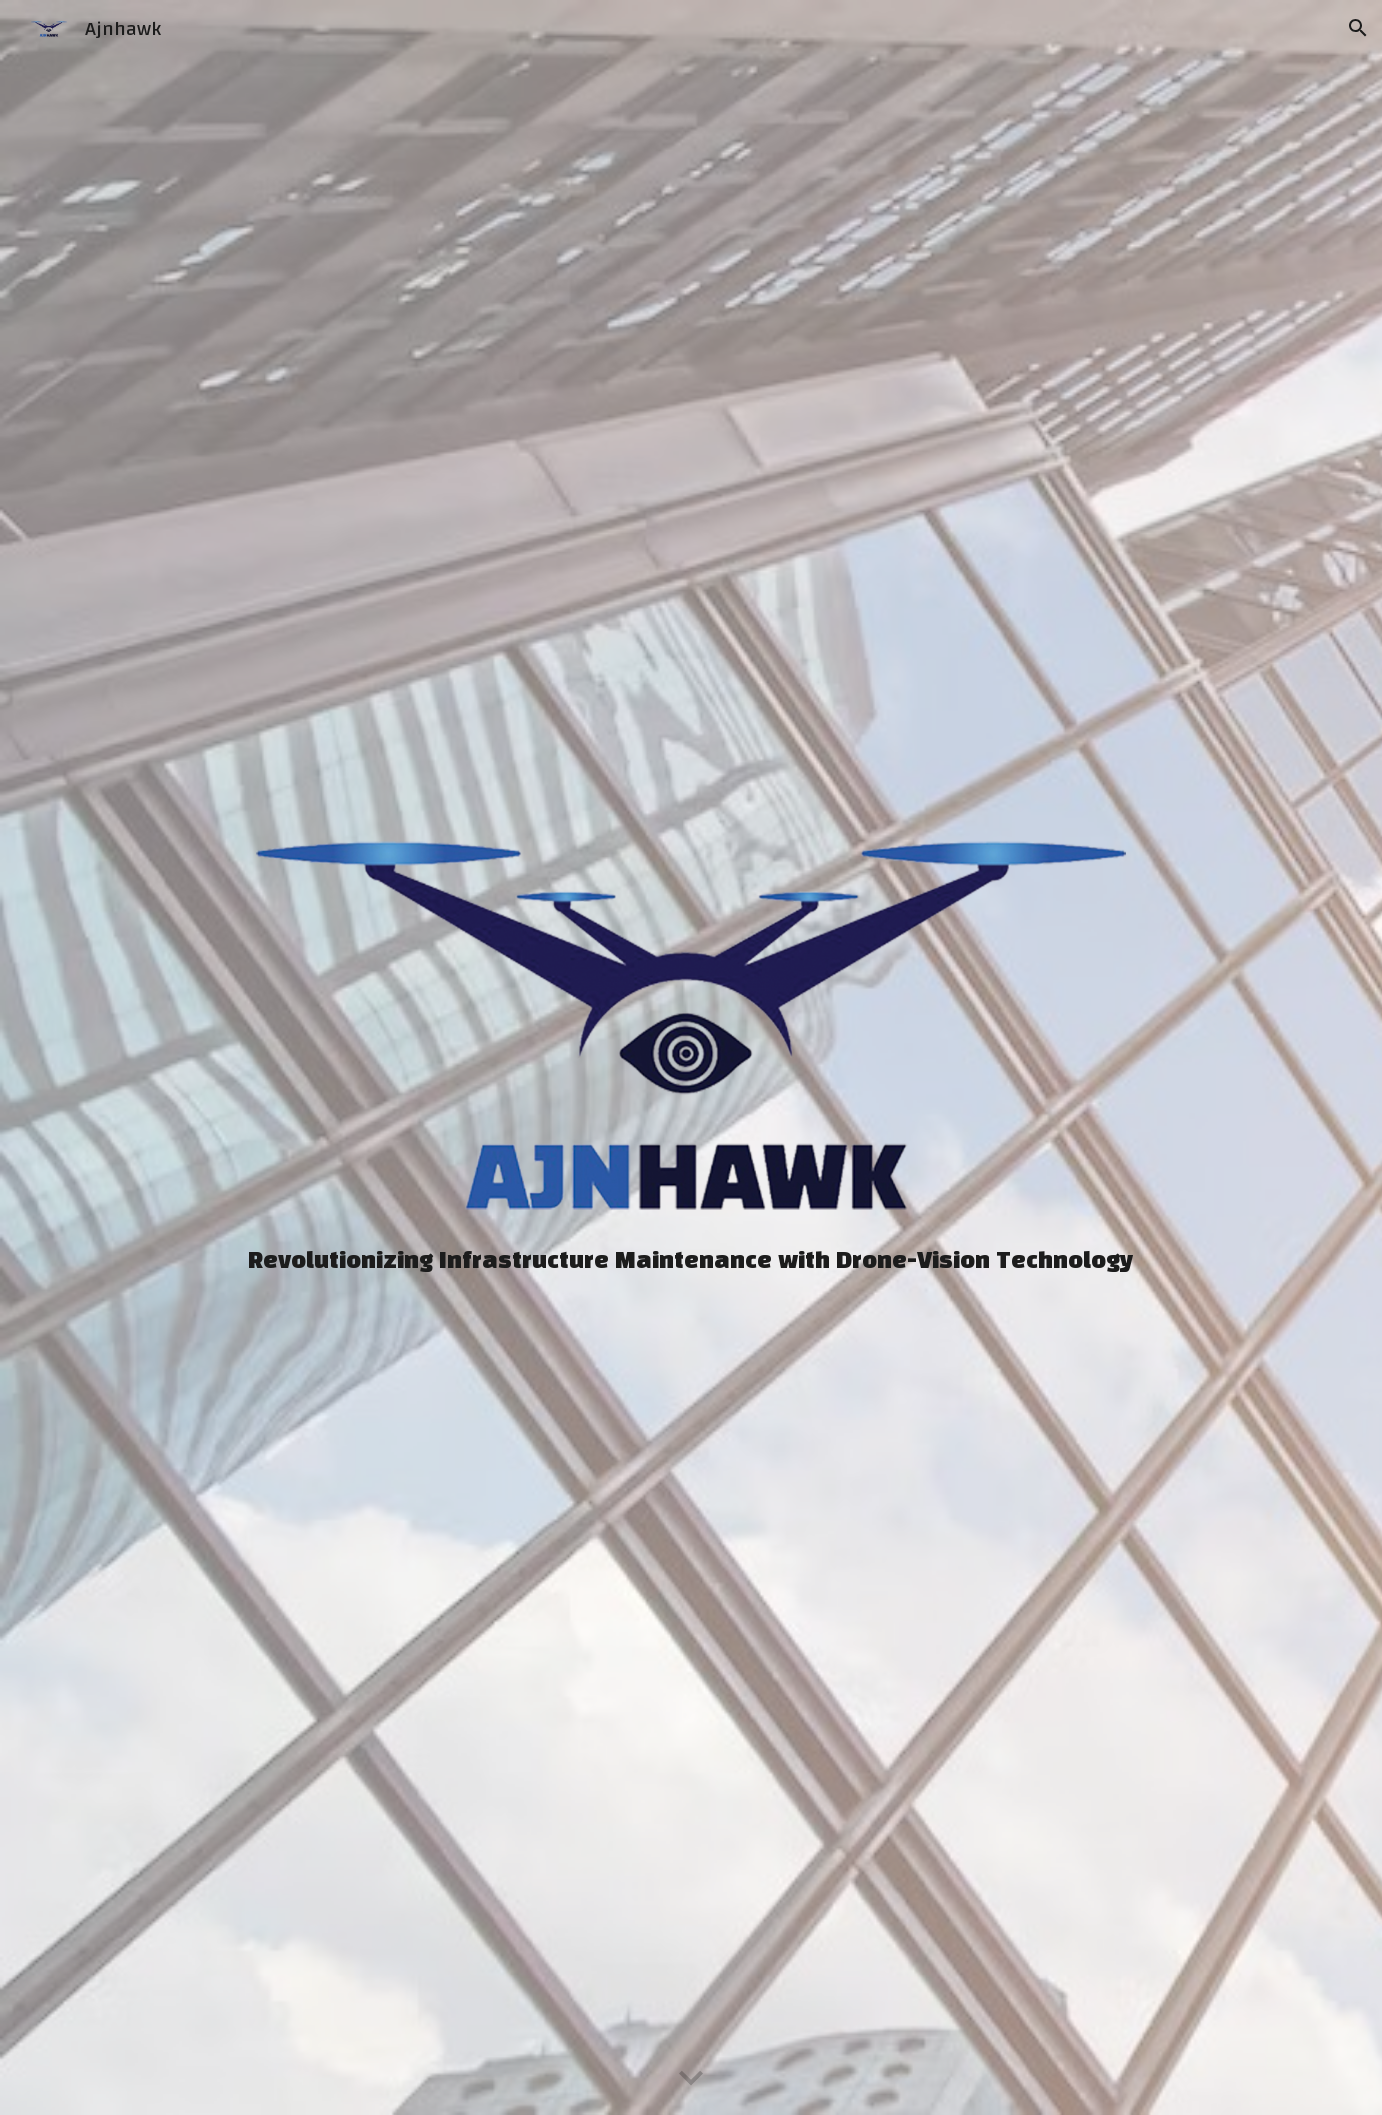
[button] (1358, 28)
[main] (690, 1261)
